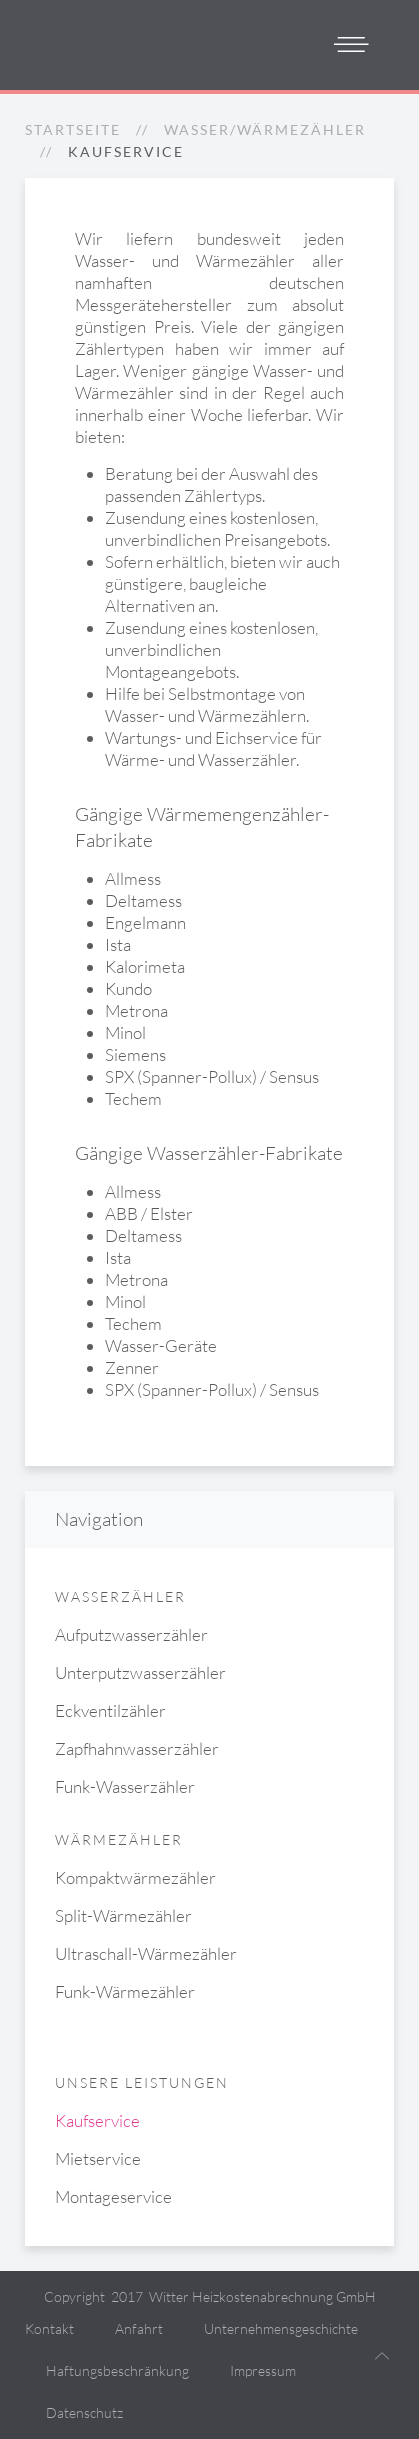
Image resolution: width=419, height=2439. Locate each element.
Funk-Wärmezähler (125, 1991)
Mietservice (98, 2158)
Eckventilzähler (110, 1710)
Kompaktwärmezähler (135, 1877)
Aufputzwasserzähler (131, 1634)
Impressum (263, 2370)
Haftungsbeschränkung (117, 2370)
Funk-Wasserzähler (125, 1786)
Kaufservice (97, 2120)
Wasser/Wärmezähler (265, 129)
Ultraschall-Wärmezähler (146, 1953)
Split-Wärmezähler (123, 1915)
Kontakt (49, 2328)
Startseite (73, 129)
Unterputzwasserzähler (140, 1672)
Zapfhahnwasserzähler (137, 1748)
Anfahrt (139, 2328)
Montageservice (113, 2196)
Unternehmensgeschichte (281, 2328)
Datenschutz (84, 2412)
